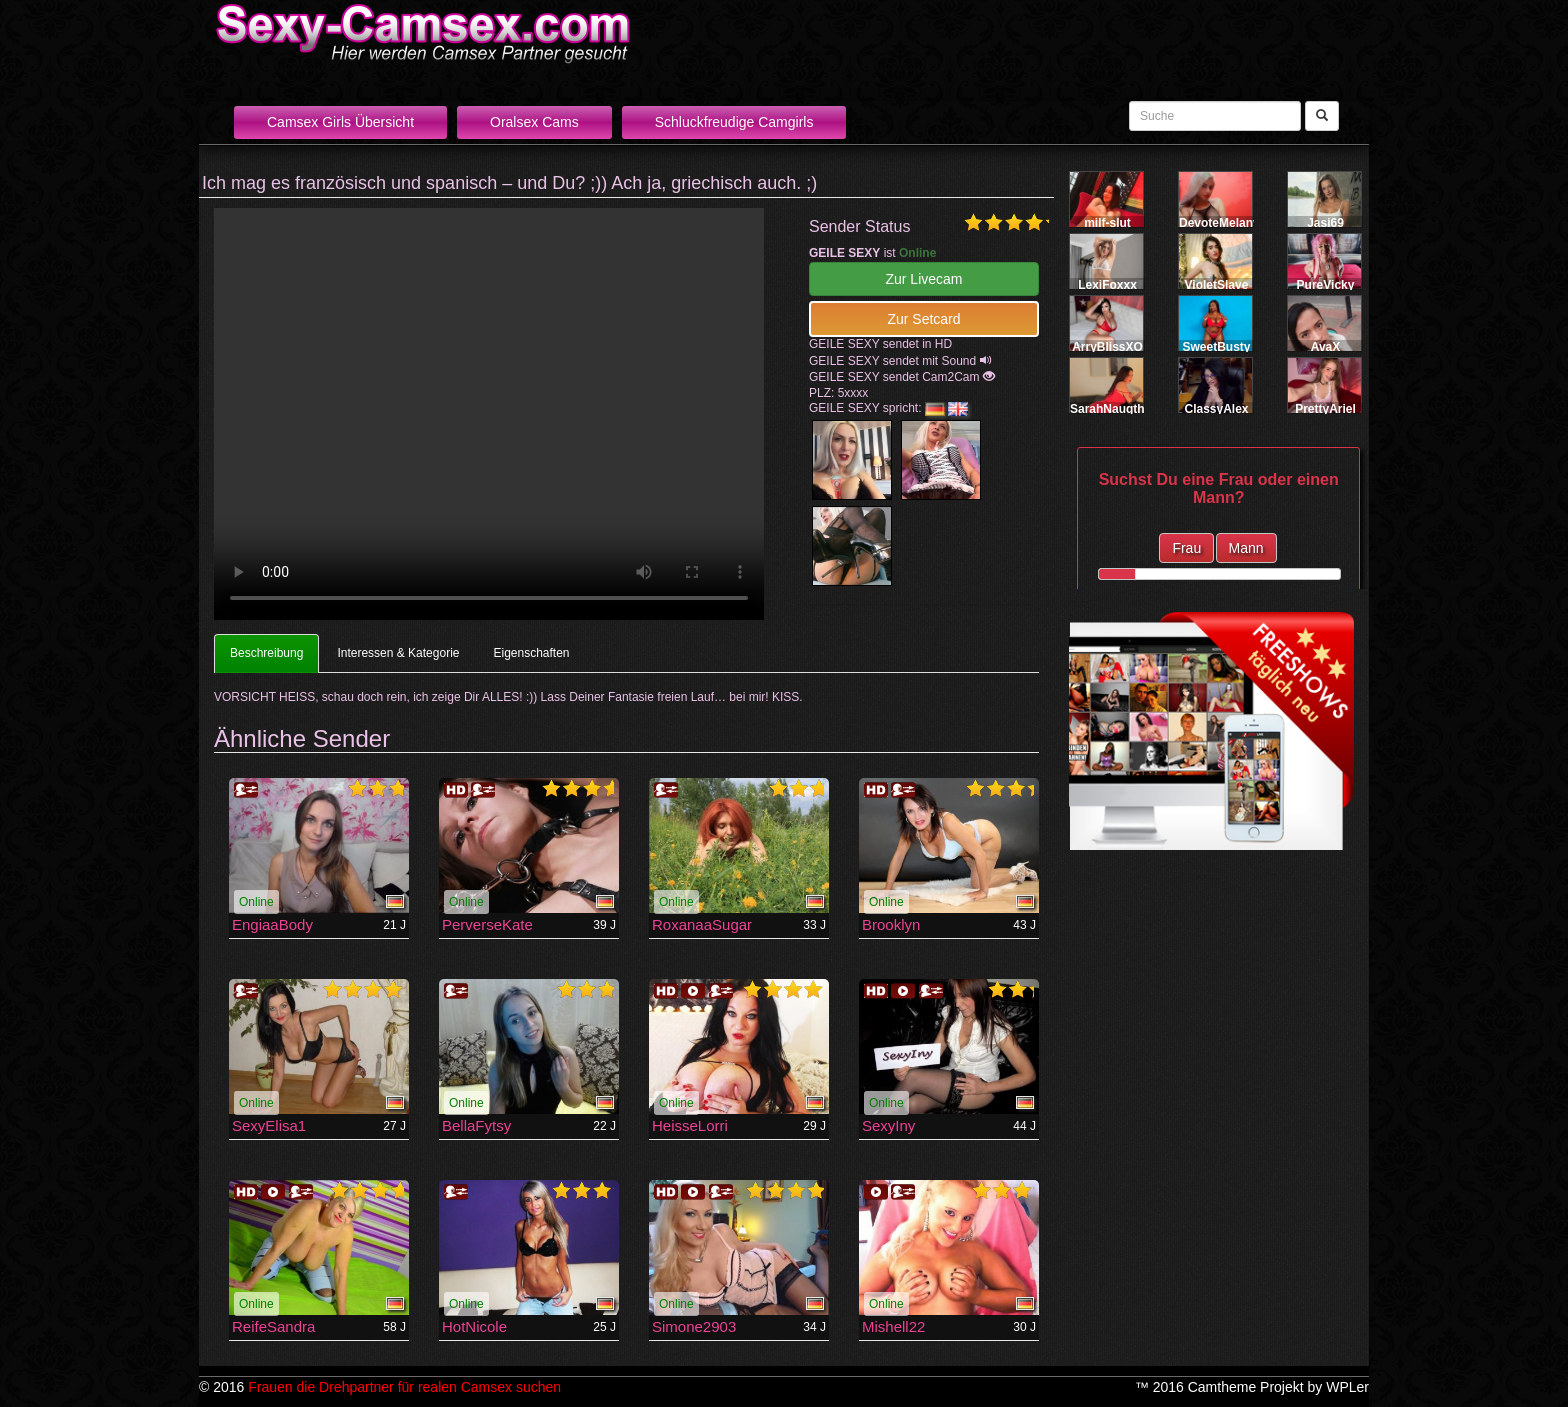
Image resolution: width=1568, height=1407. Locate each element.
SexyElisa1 (269, 1125)
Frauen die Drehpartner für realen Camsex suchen (404, 1387)
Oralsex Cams (534, 122)
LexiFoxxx (1107, 285)
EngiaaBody (272, 924)
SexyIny (888, 1125)
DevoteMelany (1219, 223)
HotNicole (474, 1326)
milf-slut (1107, 223)
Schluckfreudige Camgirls (734, 122)
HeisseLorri (690, 1125)
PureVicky (1326, 285)
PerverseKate (487, 924)
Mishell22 (893, 1326)
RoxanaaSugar (702, 924)
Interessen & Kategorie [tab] (398, 653)
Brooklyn (891, 924)
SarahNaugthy (1110, 409)
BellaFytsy (476, 1125)
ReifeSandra (273, 1326)
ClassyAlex (1216, 409)
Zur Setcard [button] (923, 319)
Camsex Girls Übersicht (340, 122)
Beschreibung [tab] (266, 653)
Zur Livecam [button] (923, 279)
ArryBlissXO (1107, 347)
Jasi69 (1325, 223)
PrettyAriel (1325, 409)
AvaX (1326, 347)
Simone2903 (694, 1326)
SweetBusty (1216, 347)
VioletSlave (1217, 285)
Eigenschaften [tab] (531, 653)
